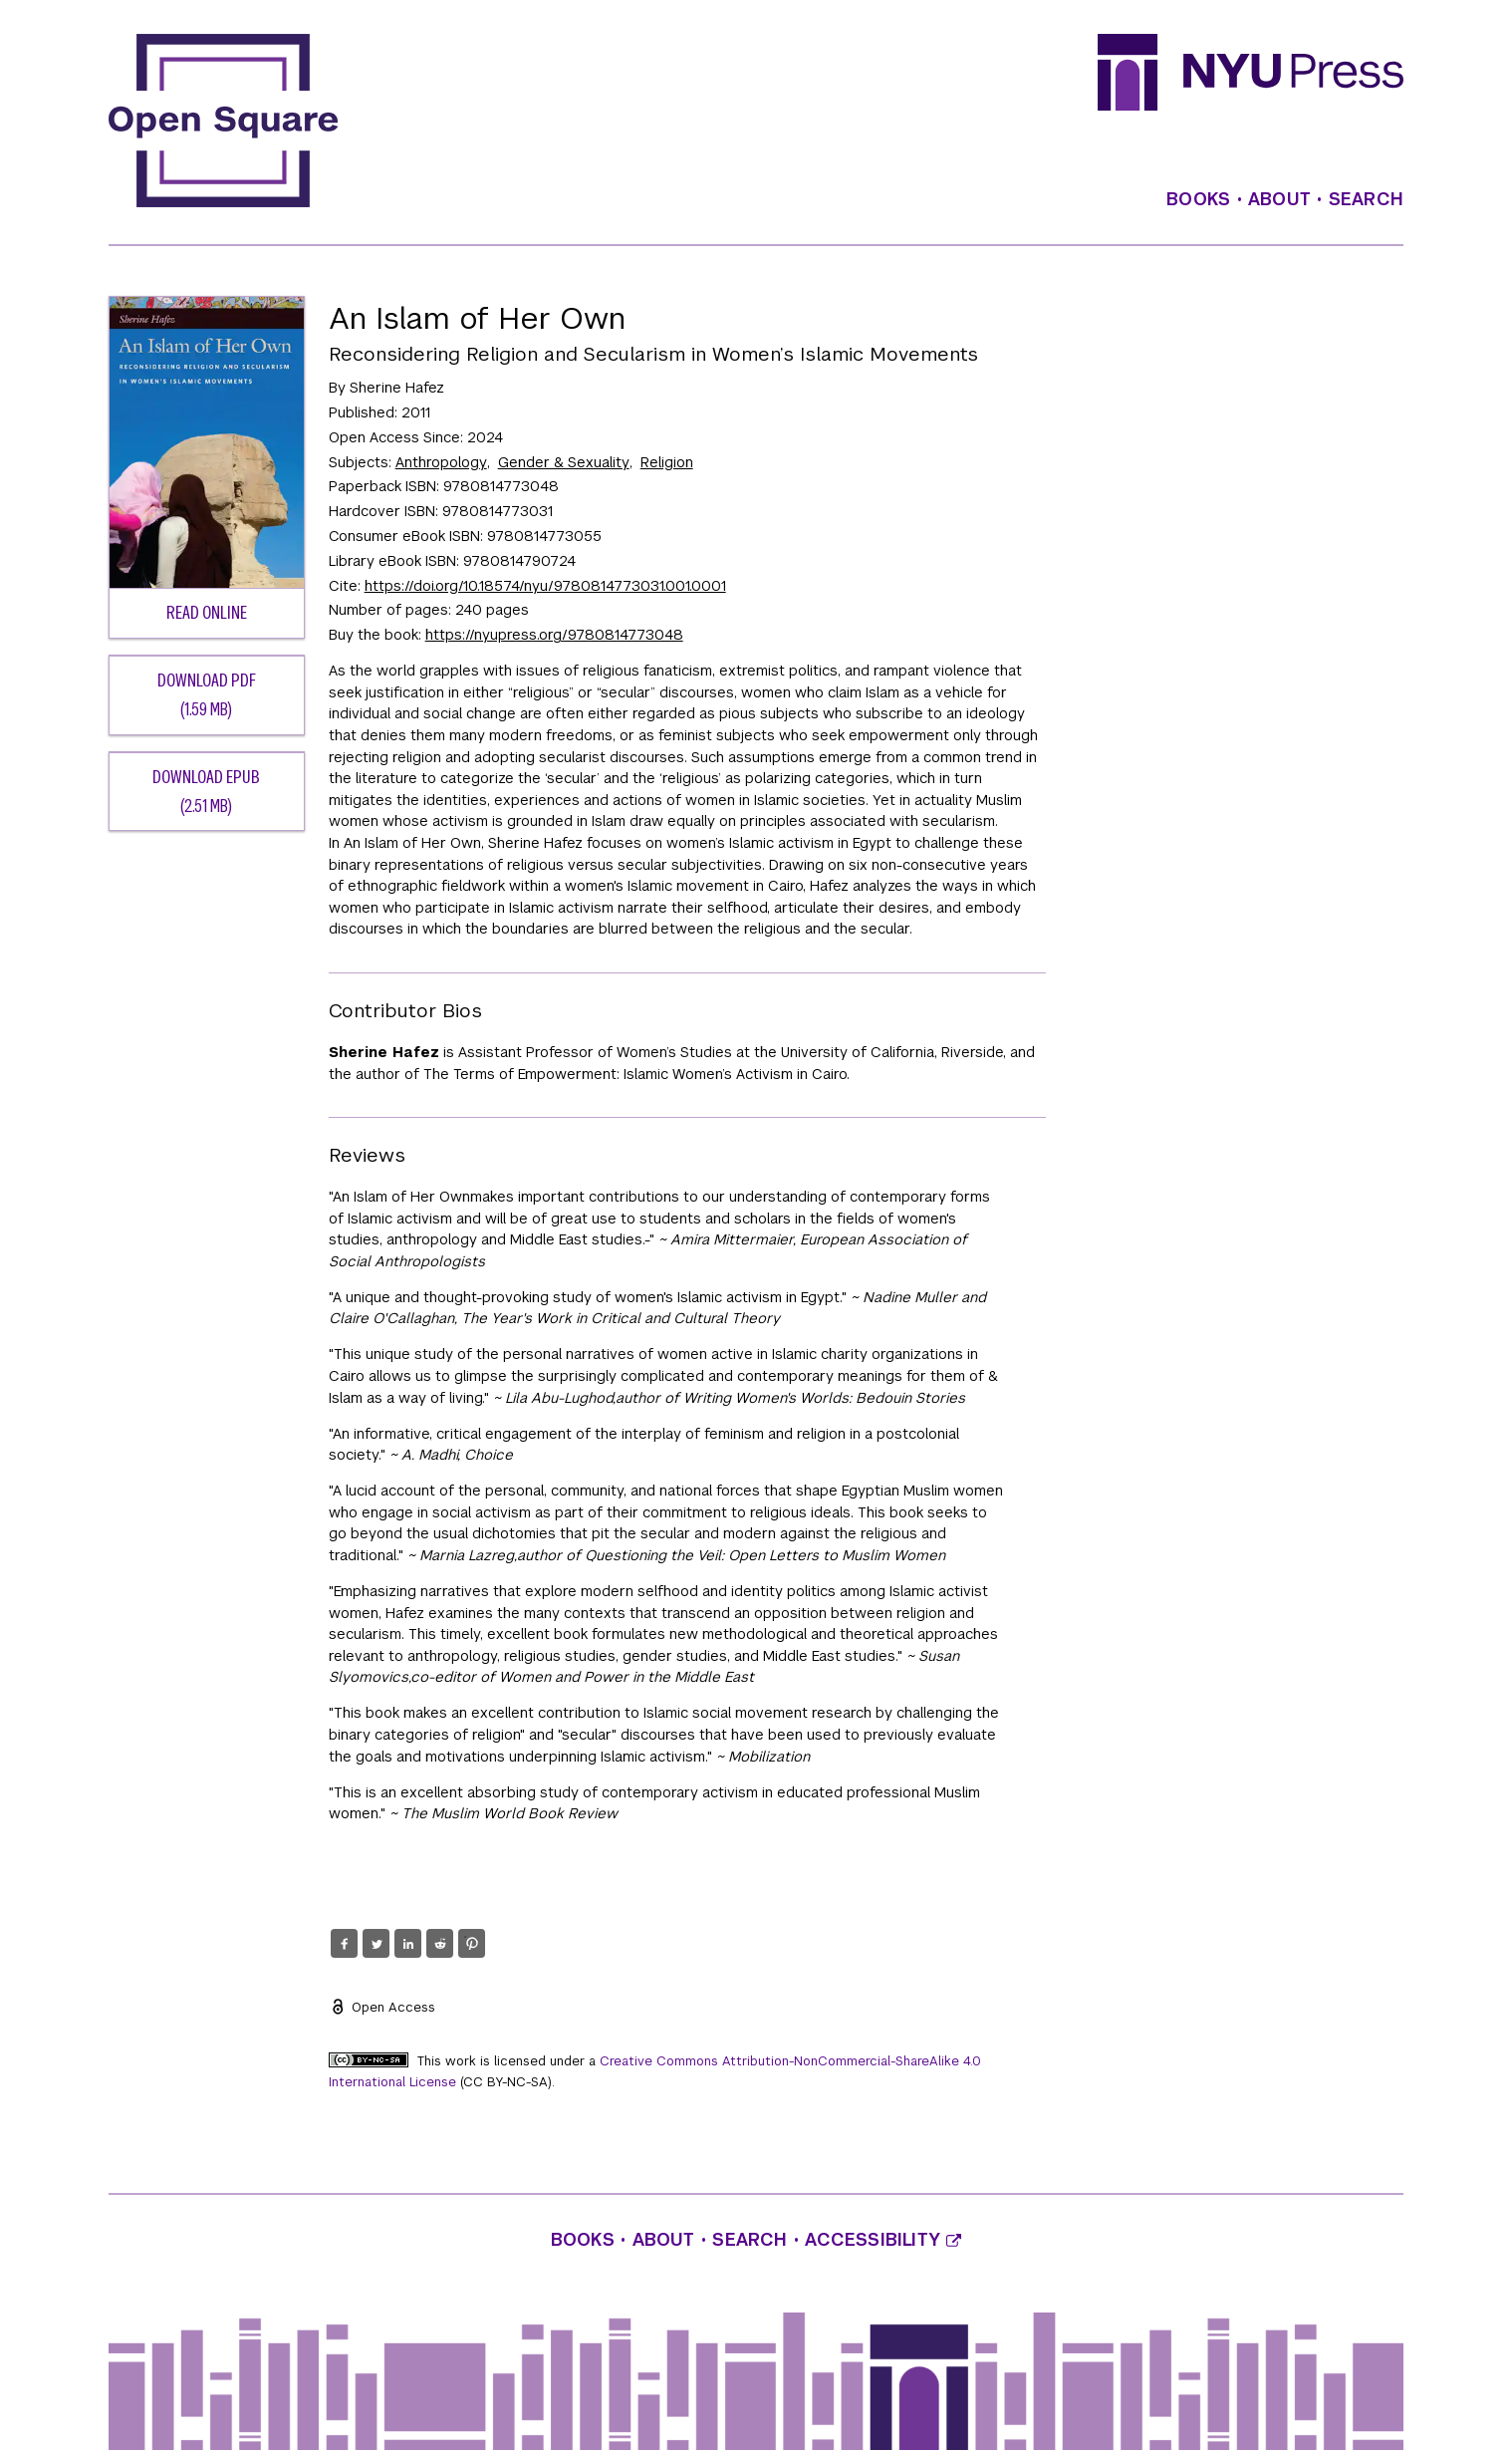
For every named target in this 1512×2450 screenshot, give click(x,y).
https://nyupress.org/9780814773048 (554, 635)
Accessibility (883, 2240)
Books (1198, 199)
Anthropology (441, 462)
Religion (666, 462)
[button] (344, 1944)
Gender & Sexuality (564, 462)
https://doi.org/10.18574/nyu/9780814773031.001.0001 (545, 586)
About (1279, 199)
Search (1366, 199)
